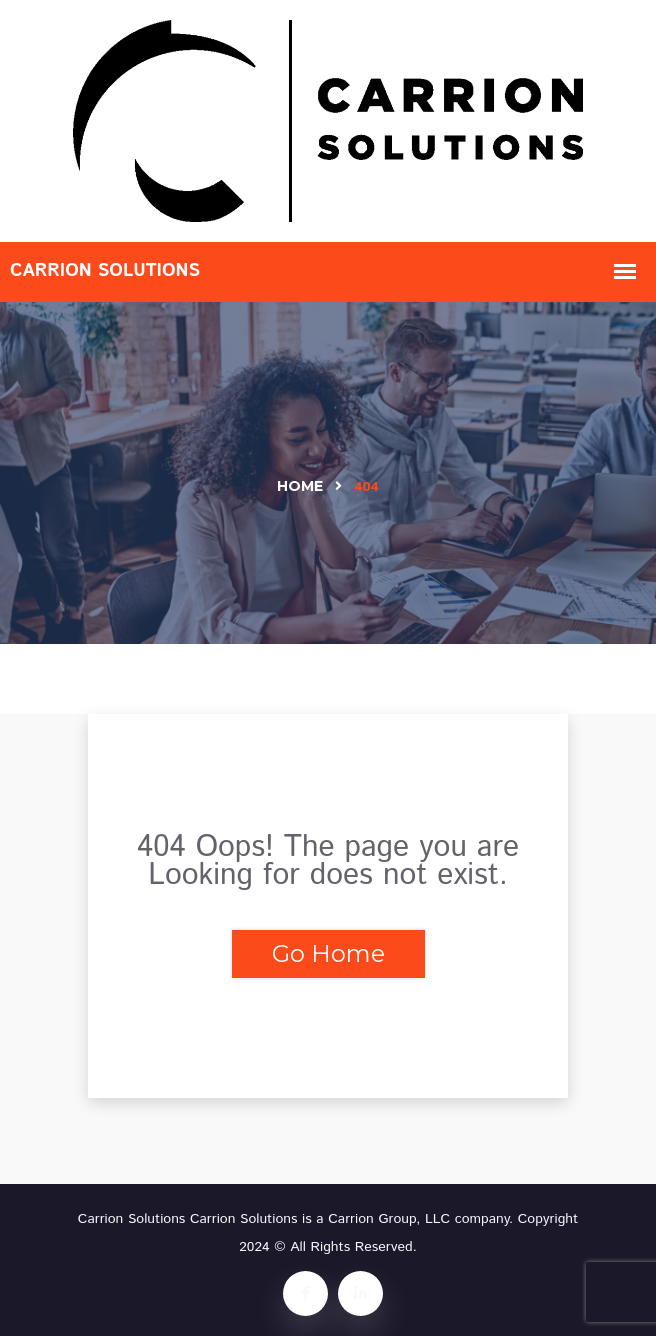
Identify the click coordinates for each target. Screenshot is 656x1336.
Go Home (328, 953)
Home (300, 486)
